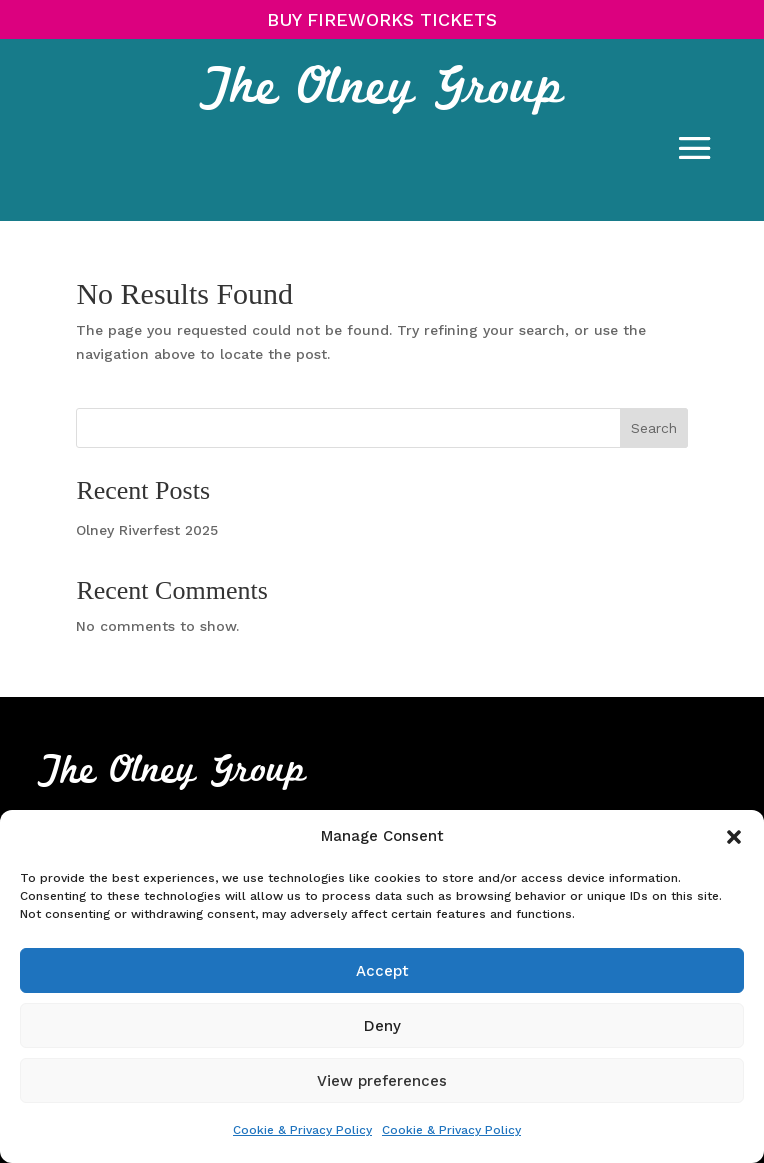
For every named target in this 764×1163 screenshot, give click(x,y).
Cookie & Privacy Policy (302, 1130)
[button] (734, 837)
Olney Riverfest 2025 (147, 530)
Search (654, 428)
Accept (382, 971)
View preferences (382, 1081)
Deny (382, 1026)
